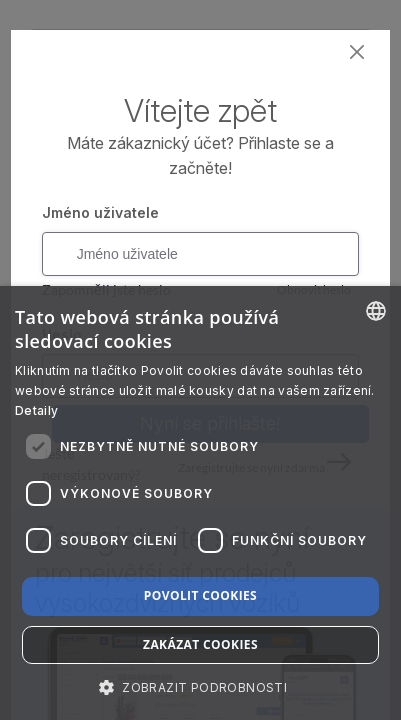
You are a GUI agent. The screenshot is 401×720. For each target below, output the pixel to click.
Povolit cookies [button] (200, 595)
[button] (201, 687)
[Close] (357, 52)
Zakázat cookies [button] (200, 644)
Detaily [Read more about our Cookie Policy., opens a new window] (36, 410)
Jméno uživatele (100, 212)
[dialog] (200, 503)
